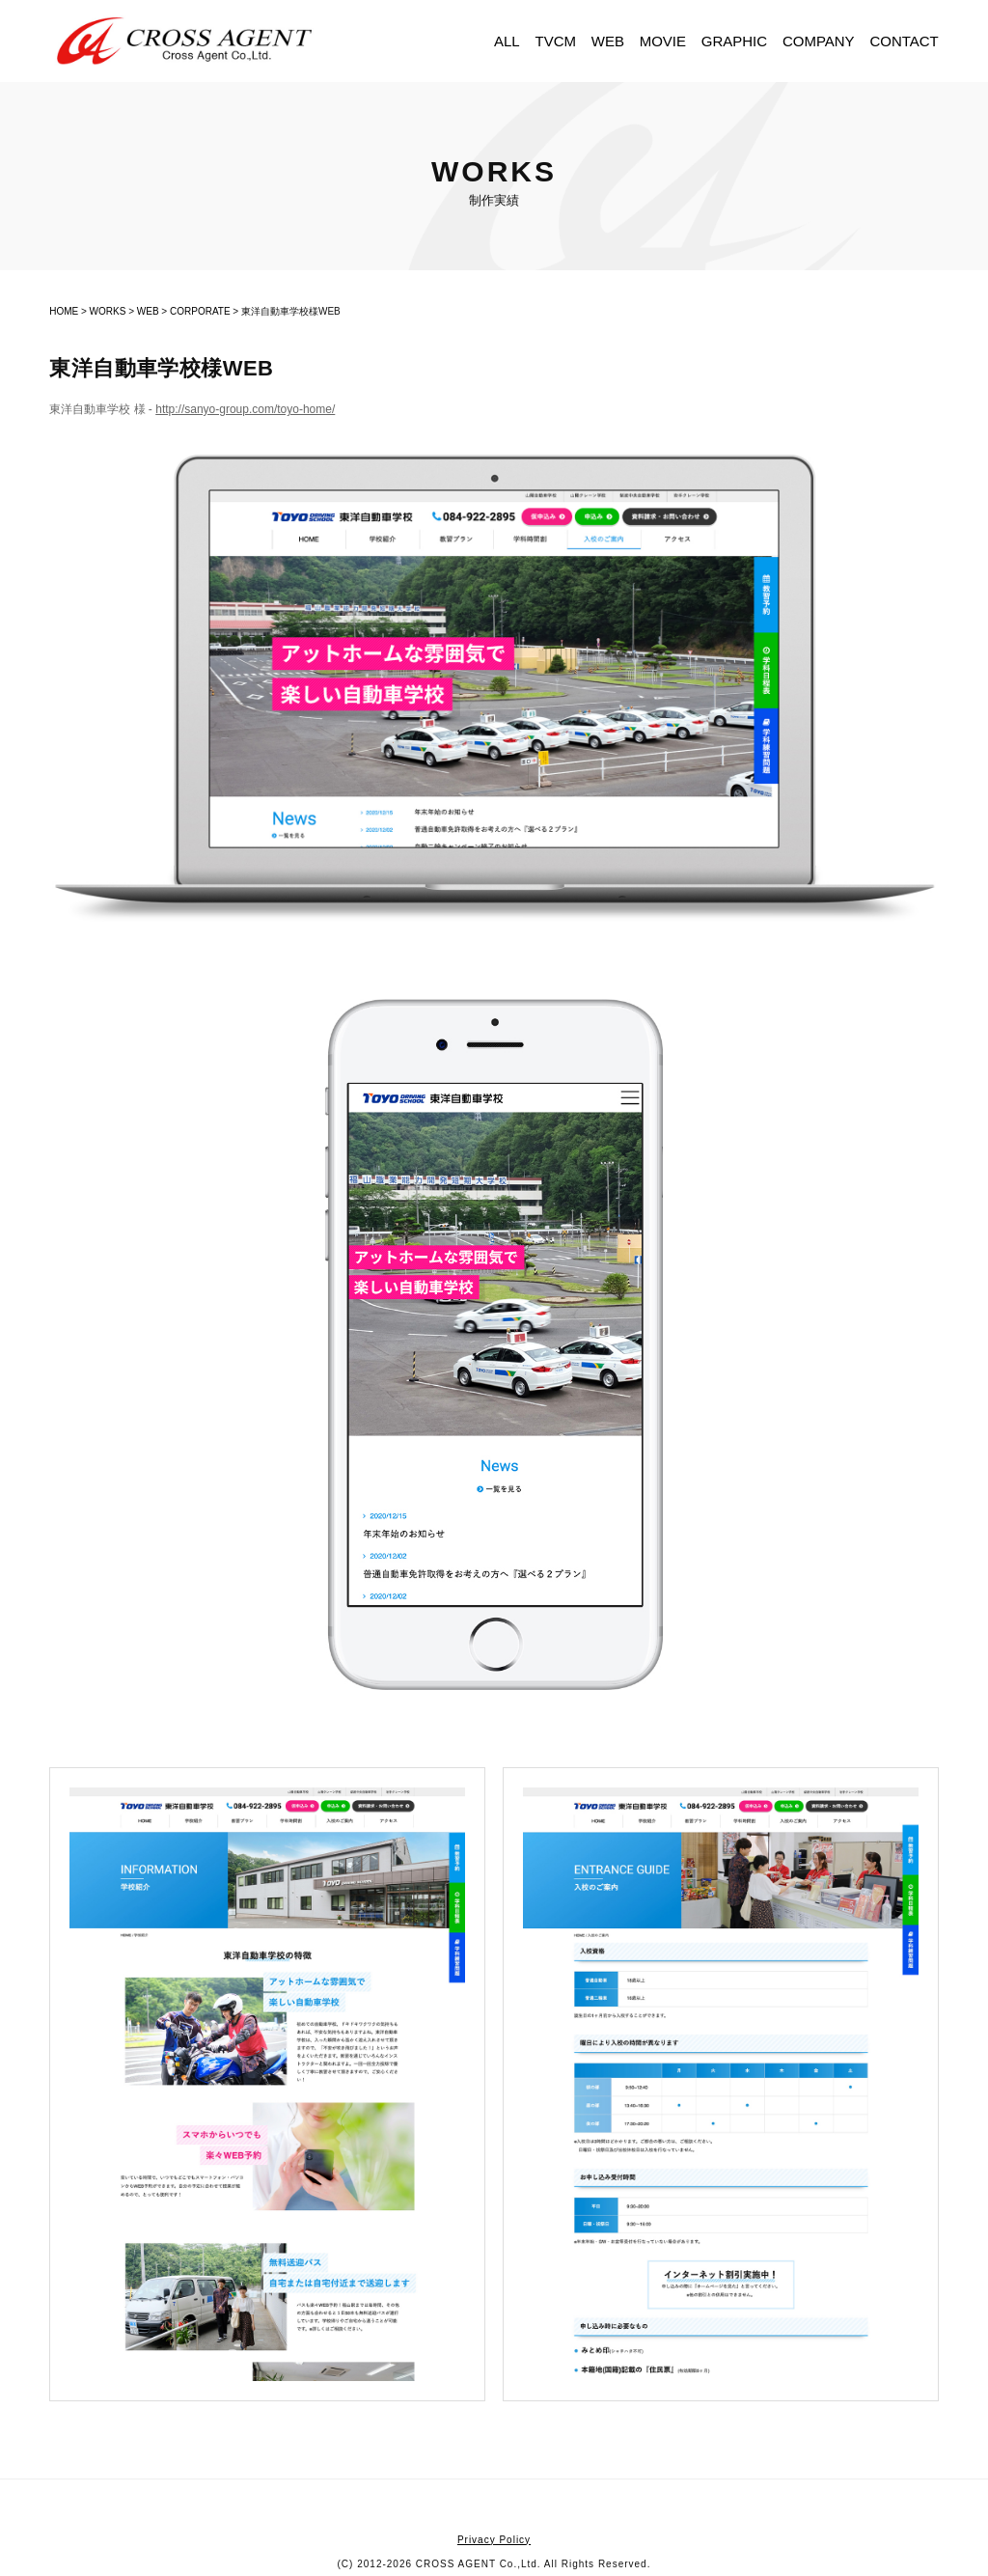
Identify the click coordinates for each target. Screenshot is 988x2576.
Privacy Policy (494, 2539)
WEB (607, 41)
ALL (507, 41)
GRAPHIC (734, 41)
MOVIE (663, 41)
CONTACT (903, 41)
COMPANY (818, 41)
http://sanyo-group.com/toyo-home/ (245, 409)
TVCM (555, 41)
